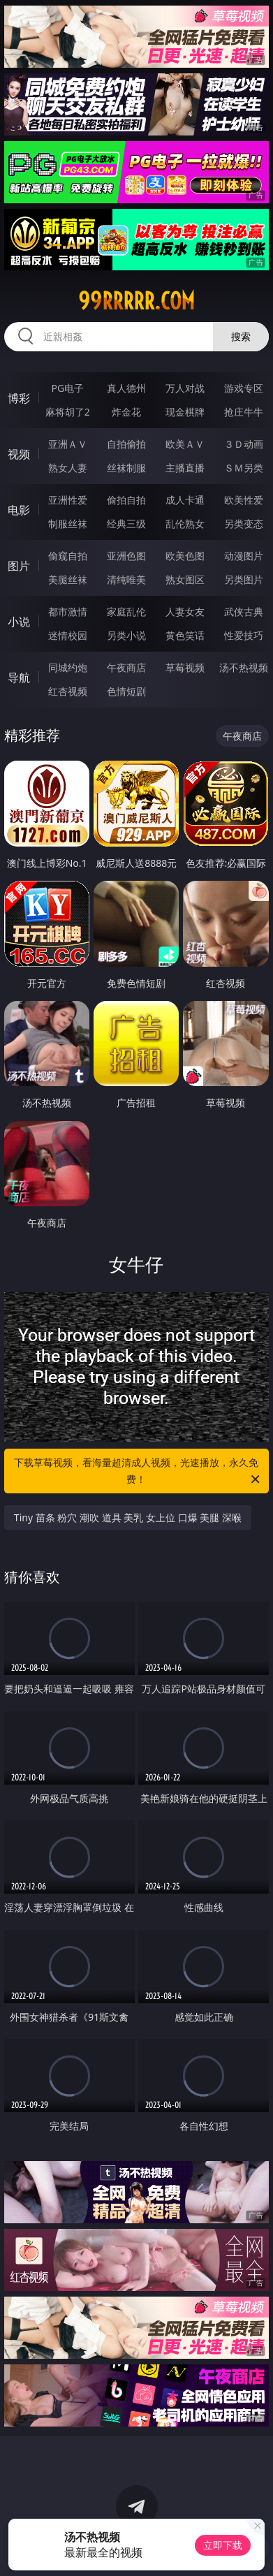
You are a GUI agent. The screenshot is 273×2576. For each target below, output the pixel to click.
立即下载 (222, 2545)
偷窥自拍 (67, 555)
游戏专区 (243, 388)
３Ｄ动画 (243, 444)
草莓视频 (185, 667)
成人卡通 (185, 499)
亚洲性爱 (67, 499)
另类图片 (243, 579)
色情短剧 (126, 691)
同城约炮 (67, 667)
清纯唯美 (126, 579)
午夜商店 (126, 667)
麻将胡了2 (67, 411)
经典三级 (126, 523)
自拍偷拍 (126, 444)
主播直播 (185, 467)
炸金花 (126, 411)
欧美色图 (185, 555)
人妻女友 (185, 611)
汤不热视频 (243, 667)
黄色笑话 (185, 635)
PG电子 (67, 388)
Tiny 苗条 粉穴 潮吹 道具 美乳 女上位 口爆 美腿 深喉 (128, 1517)
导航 (19, 677)
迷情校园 (67, 635)
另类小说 (126, 635)
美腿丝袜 (67, 579)
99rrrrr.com (136, 301)
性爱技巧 (243, 635)
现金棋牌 (185, 411)
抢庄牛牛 (243, 411)
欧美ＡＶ (185, 444)
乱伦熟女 (185, 523)
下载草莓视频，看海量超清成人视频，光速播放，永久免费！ (138, 1472)
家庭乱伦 (126, 611)
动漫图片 (243, 555)
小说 (19, 621)
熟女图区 (185, 579)
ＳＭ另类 (243, 467)
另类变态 (243, 523)
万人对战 (185, 388)
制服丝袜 (67, 523)
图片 (19, 565)
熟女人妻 (67, 467)
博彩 (19, 398)
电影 (19, 510)
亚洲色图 (126, 555)
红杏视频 (67, 691)
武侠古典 (243, 611)
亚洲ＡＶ (67, 444)
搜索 (241, 336)
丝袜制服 (126, 467)
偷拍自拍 (126, 499)
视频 (19, 454)
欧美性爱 (243, 499)
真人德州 (126, 388)
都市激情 (67, 611)
